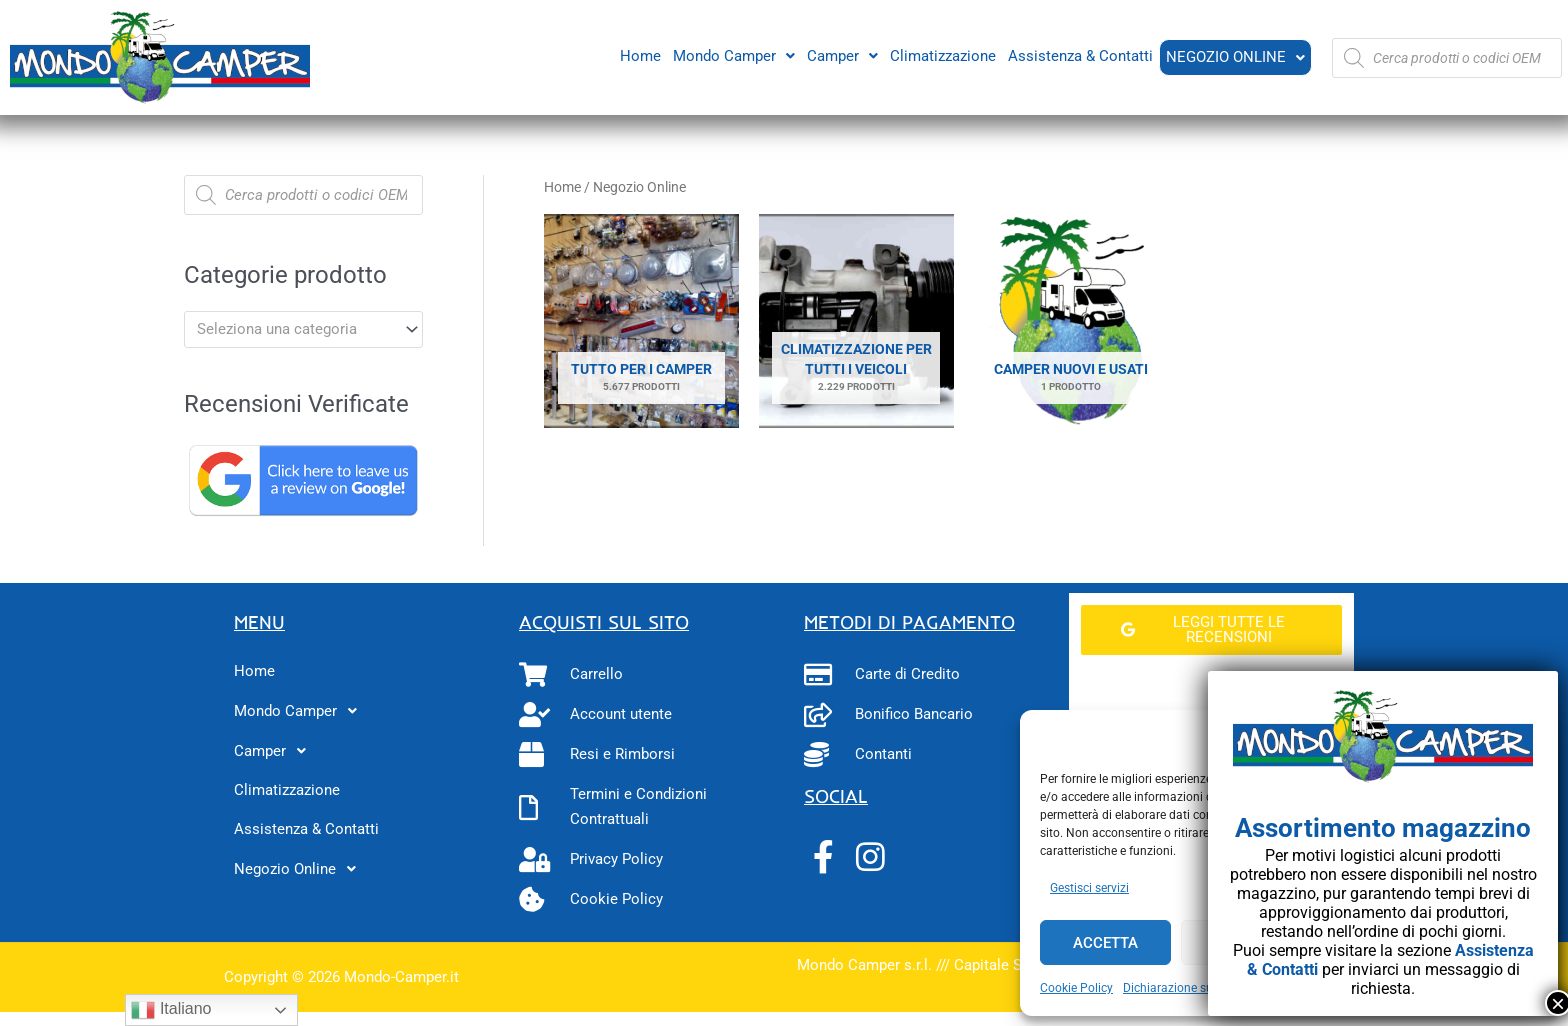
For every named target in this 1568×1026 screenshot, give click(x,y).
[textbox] (294, 329)
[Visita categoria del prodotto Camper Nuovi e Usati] (1071, 321)
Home (638, 55)
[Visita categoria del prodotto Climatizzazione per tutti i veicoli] (856, 321)
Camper (840, 55)
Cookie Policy (1076, 988)
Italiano (171, 1010)
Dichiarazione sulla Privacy (1196, 988)
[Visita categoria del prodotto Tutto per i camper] (641, 321)
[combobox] (303, 329)
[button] (732, 55)
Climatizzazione (941, 55)
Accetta (1105, 943)
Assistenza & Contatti (1078, 55)
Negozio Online (1234, 57)
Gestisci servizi (1089, 888)
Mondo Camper (732, 55)
